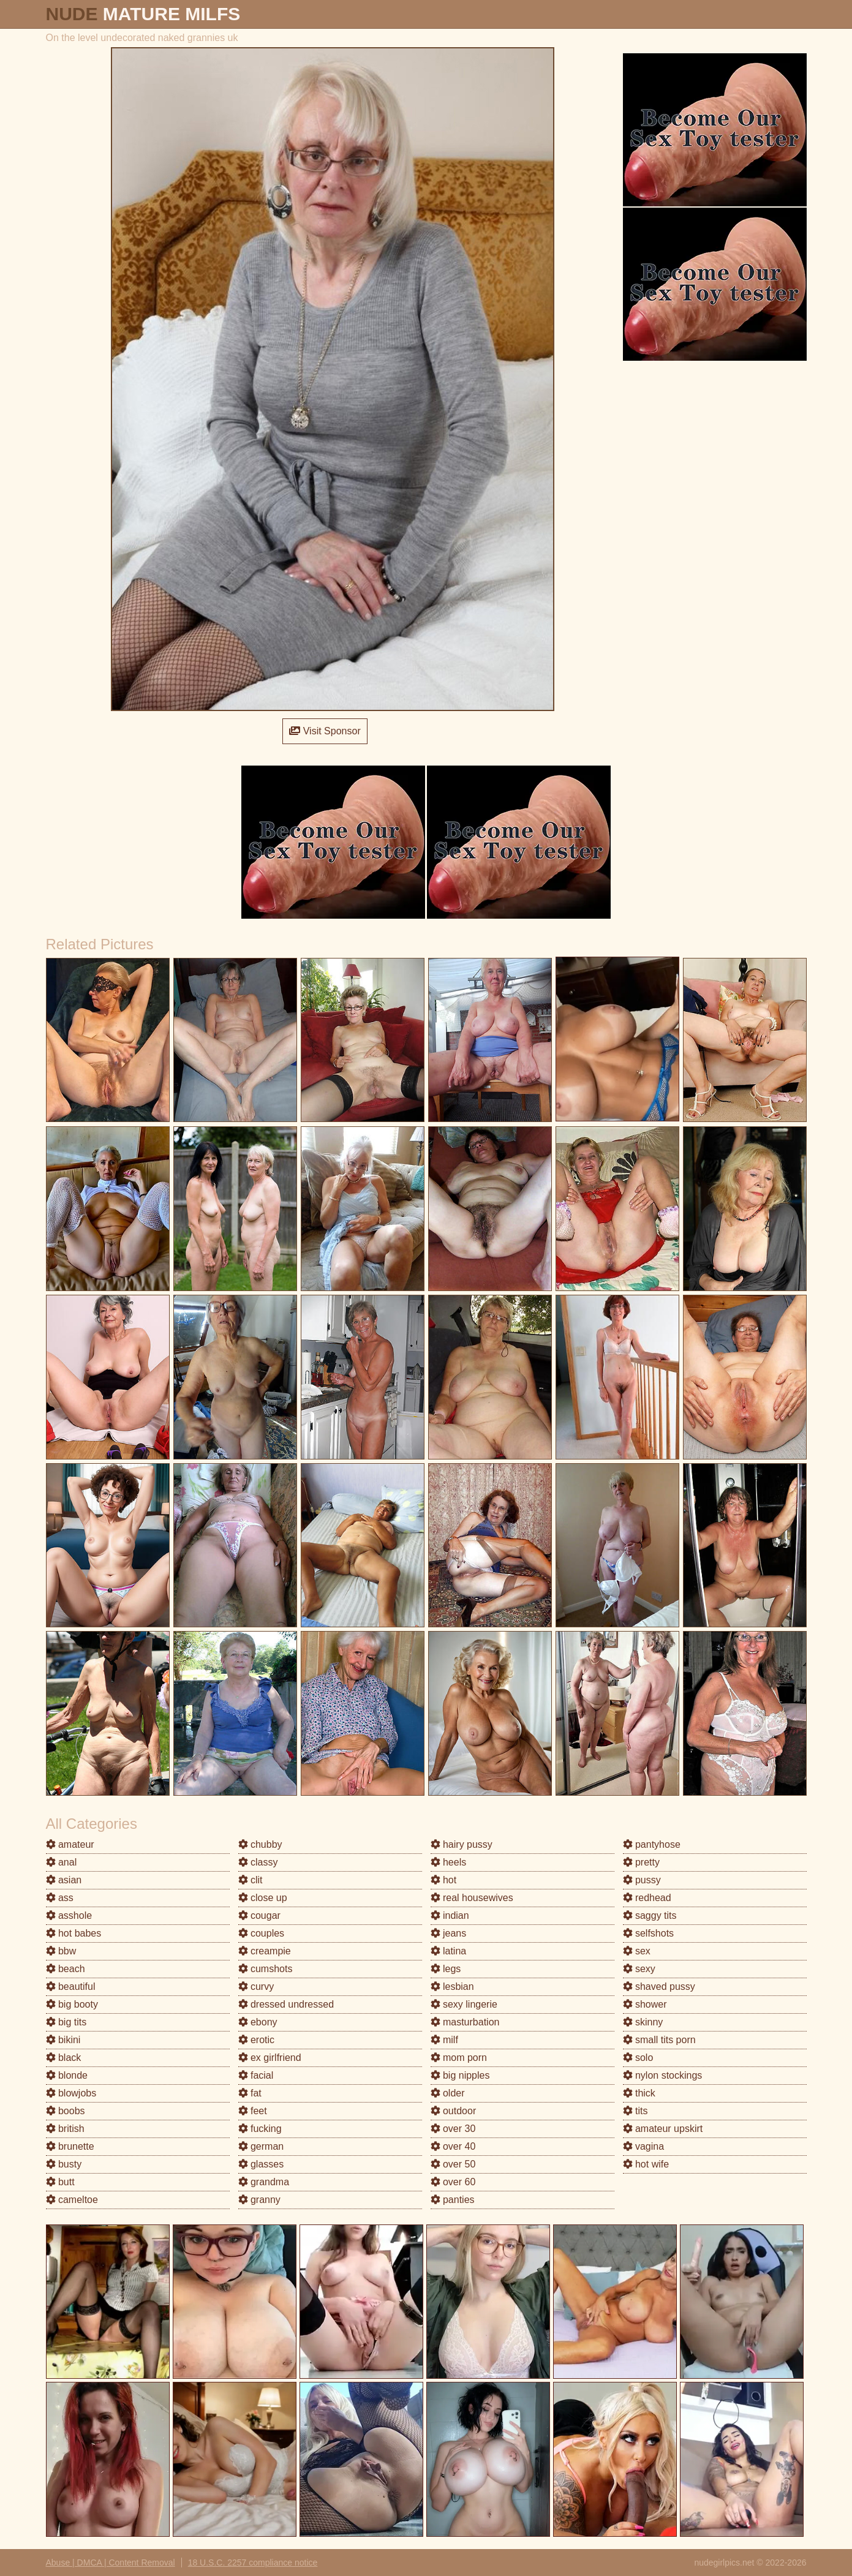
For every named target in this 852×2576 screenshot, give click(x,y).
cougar (259, 1915)
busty (64, 2164)
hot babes (74, 1933)
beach (65, 1969)
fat (250, 2093)
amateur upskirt (663, 2128)
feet (252, 2111)
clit (250, 1880)
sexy (639, 1969)
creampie (264, 1951)
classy (258, 1862)
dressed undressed (286, 2004)
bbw (61, 1951)
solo (638, 2057)
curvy (256, 1986)
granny (259, 2199)
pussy (642, 1880)
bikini (63, 2040)
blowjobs (71, 2093)
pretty (641, 1862)
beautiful (71, 1986)
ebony (257, 2022)
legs (446, 1969)
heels (449, 1862)
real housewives (472, 1897)
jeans (449, 1933)
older (448, 2093)
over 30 (453, 2128)
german (261, 2146)
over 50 (453, 2164)
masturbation (465, 2022)
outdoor (454, 2111)
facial (256, 2075)
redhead (647, 1897)
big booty (72, 2004)
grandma (264, 2182)
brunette (70, 2146)
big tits (66, 2022)
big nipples (460, 2075)
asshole (69, 1915)
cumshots (265, 1969)
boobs (65, 2111)
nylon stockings (663, 2075)
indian (450, 1915)
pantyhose (651, 1844)
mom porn (459, 2057)
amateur (70, 1844)
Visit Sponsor (324, 731)
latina (449, 1951)
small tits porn (659, 2040)
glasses (261, 2164)
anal (61, 1862)
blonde (67, 2075)
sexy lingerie (464, 2004)
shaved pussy (659, 1986)
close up (262, 1897)
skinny (643, 2022)
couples (261, 1933)
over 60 (453, 2182)
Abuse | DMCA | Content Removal (110, 2562)
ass (60, 1897)
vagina (644, 2146)
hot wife (646, 2164)
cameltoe (72, 2199)
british (65, 2128)
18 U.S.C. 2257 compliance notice (253, 2562)
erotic (256, 2040)
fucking (260, 2128)
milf (444, 2040)
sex (636, 1951)
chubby (260, 1844)
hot (444, 1880)
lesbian (452, 1986)
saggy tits (650, 1915)
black (63, 2057)
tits (635, 2111)
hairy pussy (461, 1844)
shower (645, 2004)
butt (60, 2182)
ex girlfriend (269, 2057)
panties (453, 2199)
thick (639, 2093)
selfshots (648, 1933)
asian (64, 1880)
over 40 (453, 2146)
